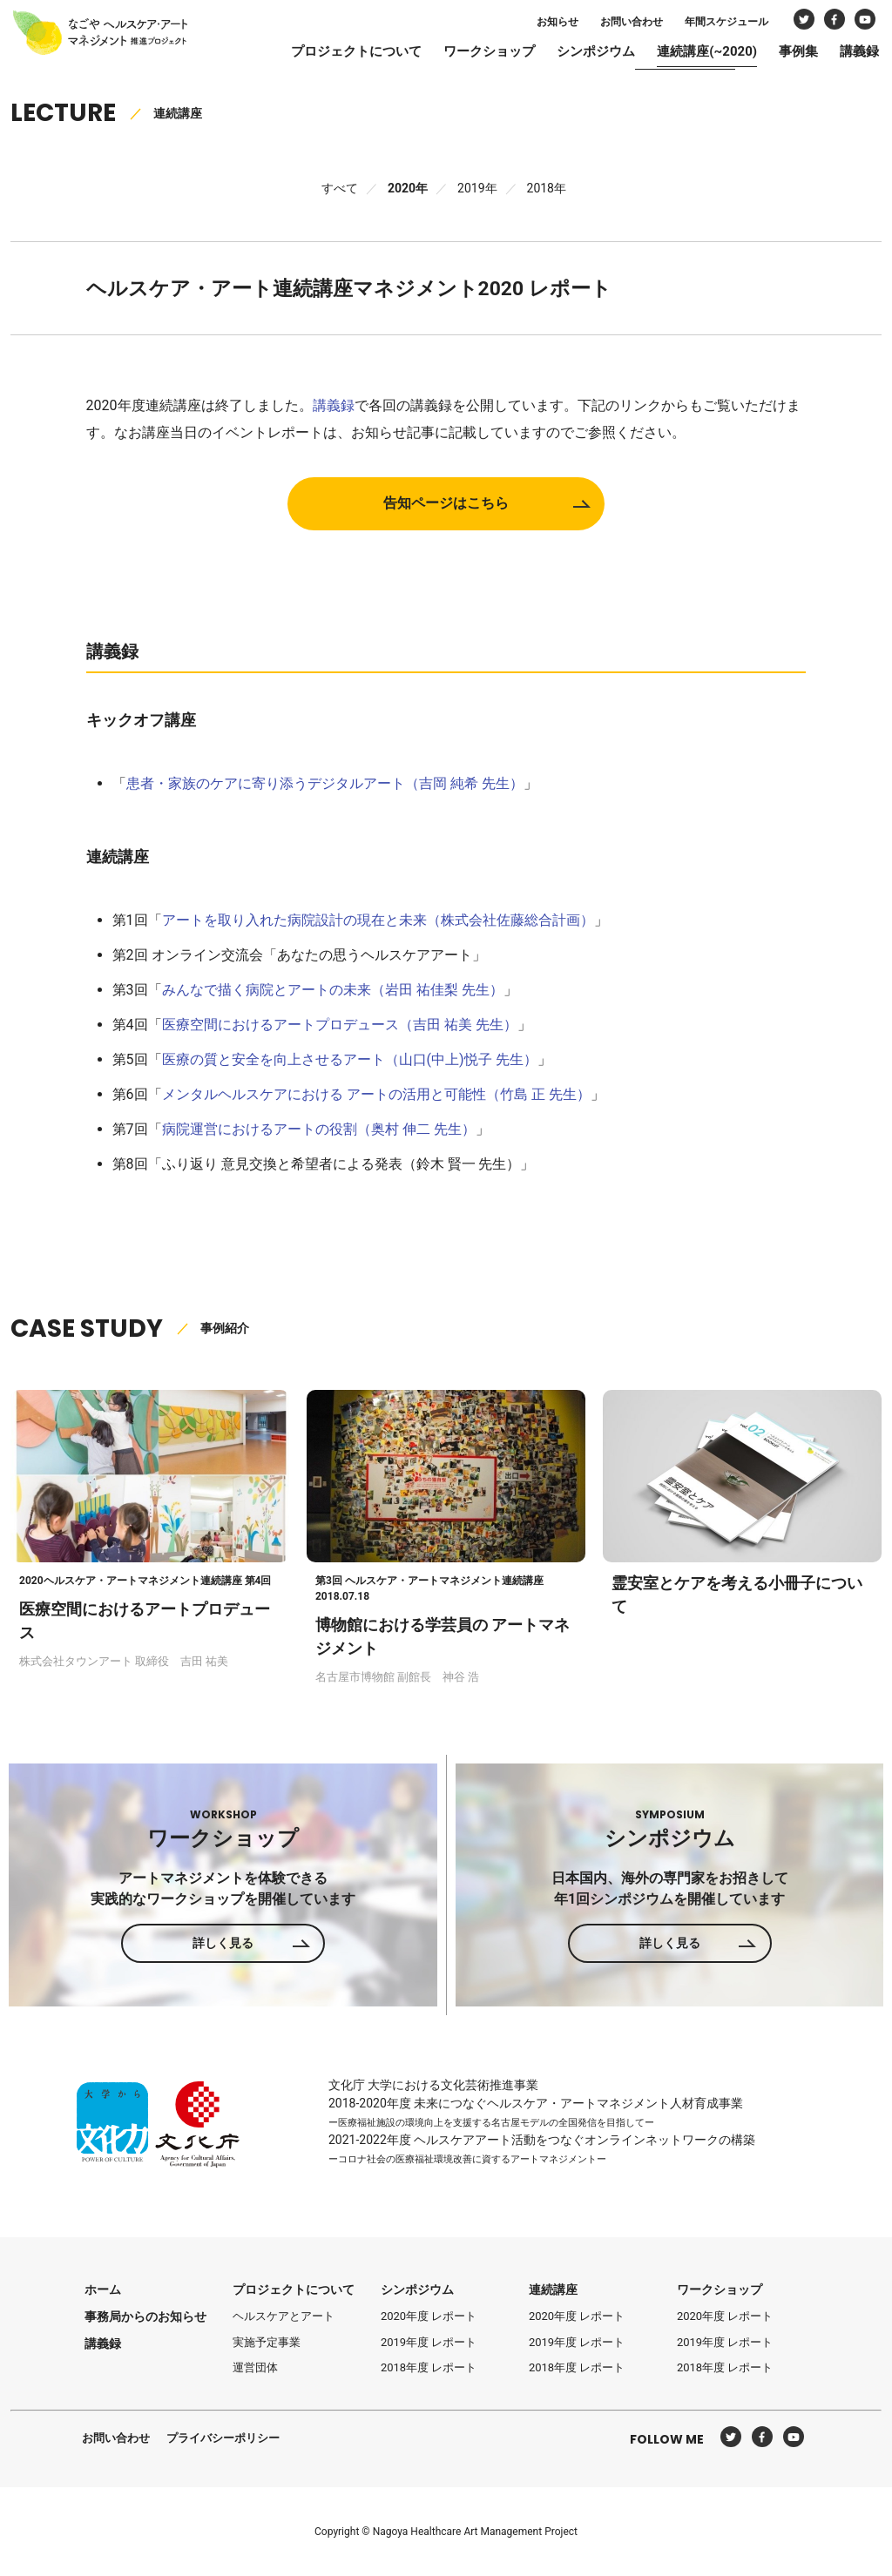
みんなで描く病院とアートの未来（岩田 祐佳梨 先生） (332, 989)
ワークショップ (467, 54)
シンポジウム (574, 54)
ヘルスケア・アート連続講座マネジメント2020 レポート (360, 288)
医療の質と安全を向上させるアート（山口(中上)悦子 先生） (349, 1058)
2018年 (546, 188)
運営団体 (255, 2367)
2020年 (408, 188)
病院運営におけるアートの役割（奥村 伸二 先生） (319, 1128)
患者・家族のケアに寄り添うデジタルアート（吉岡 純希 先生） (325, 782)
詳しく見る (223, 1943)
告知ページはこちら (446, 503)
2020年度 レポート (428, 2316)
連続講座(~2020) (685, 54)
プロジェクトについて (334, 54)
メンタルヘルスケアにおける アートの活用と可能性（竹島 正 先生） (376, 1093)
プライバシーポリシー (223, 2438)
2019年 (477, 188)
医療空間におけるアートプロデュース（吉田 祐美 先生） (339, 1023)
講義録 (837, 54)
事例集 (776, 54)
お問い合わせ (609, 24)
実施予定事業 (267, 2342)
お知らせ (536, 24)
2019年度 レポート (428, 2342)
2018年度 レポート (428, 2367)
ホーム (102, 2289)
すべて (339, 188)
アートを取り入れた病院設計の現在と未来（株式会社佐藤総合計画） (378, 919)
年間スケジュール (705, 24)
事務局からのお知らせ (145, 2316)
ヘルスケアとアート (283, 2316)
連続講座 (553, 2289)
